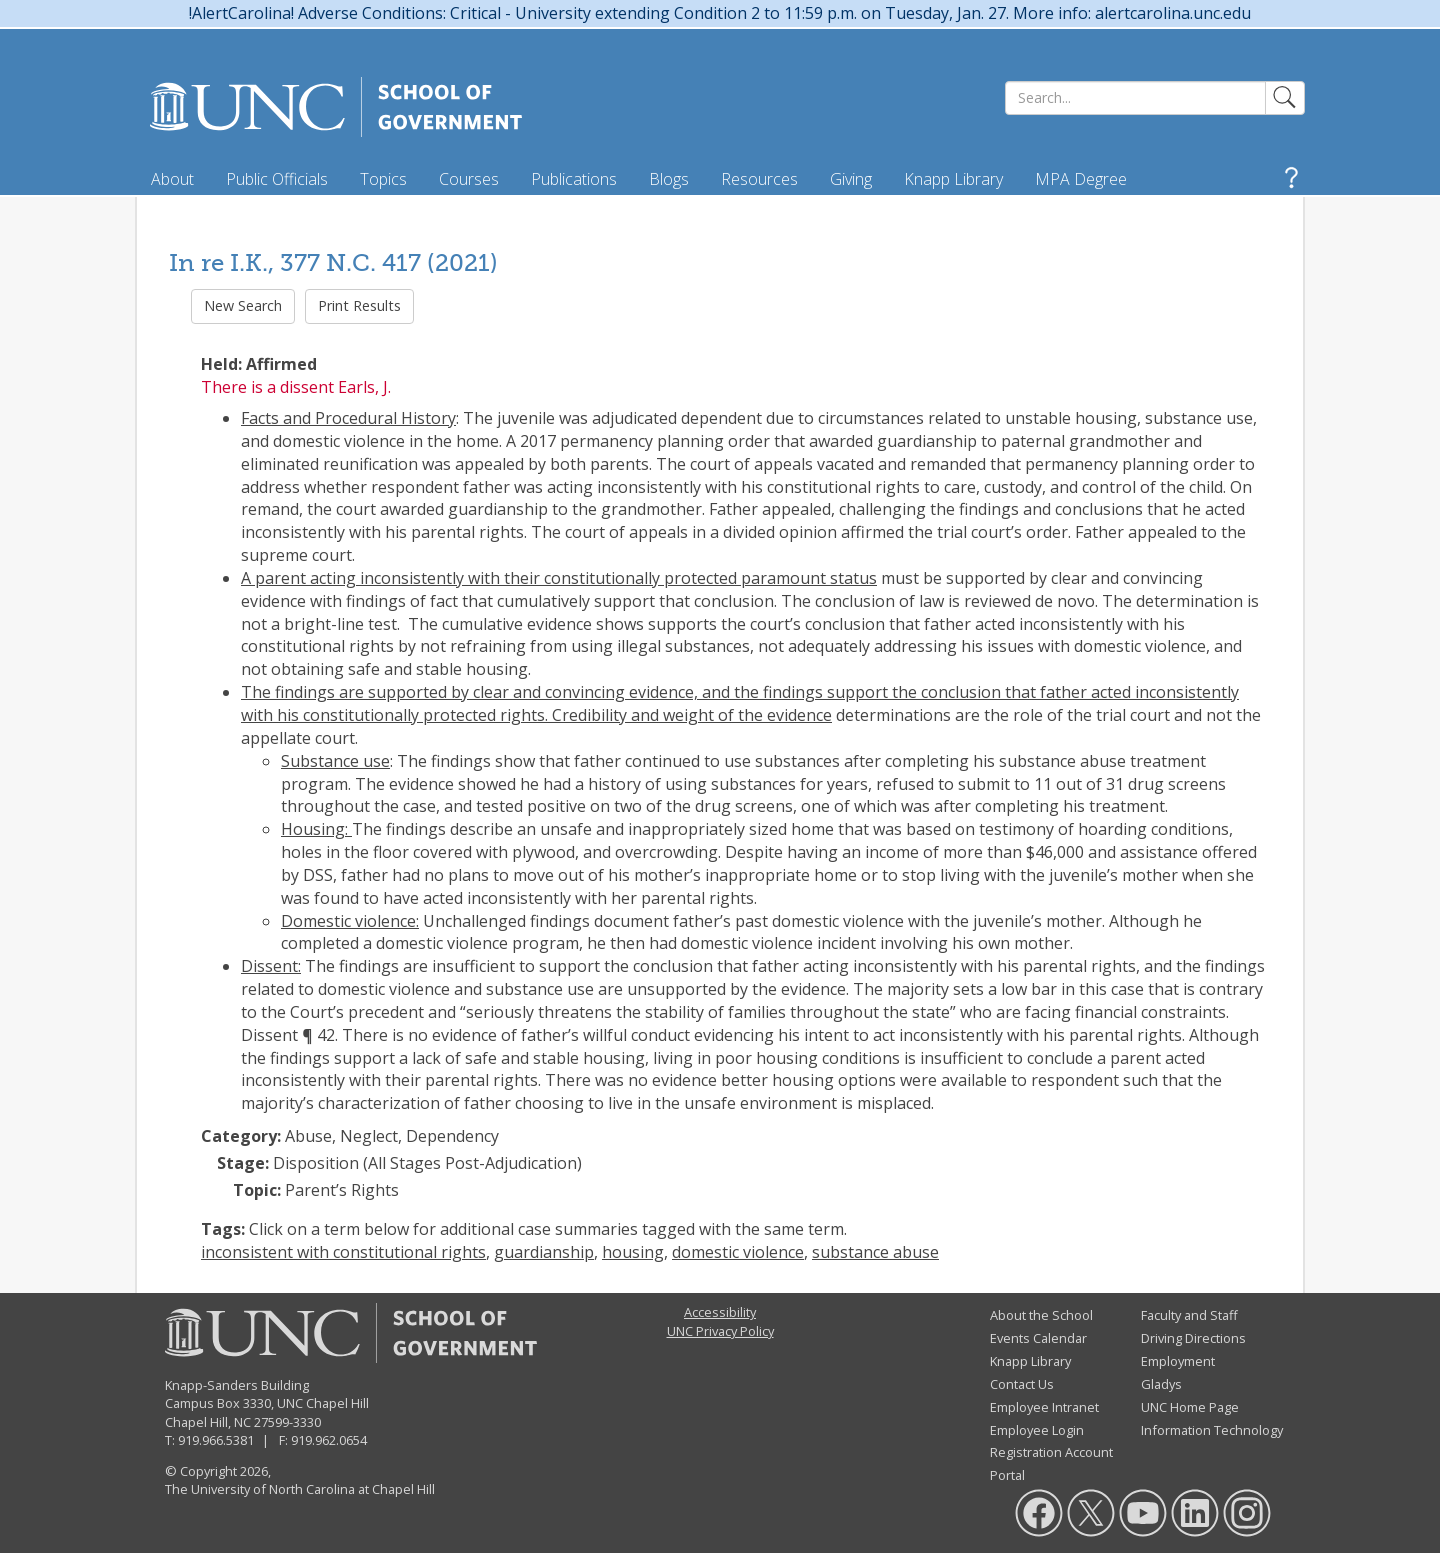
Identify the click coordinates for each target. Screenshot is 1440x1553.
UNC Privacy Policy (720, 1331)
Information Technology (1212, 1430)
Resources (759, 179)
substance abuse (875, 1252)
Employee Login (1037, 1430)
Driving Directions (1193, 1338)
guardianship (544, 1252)
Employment (1178, 1361)
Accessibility (720, 1312)
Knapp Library (953, 179)
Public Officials (277, 179)
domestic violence (738, 1252)
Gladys (1161, 1384)
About (172, 179)
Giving (851, 179)
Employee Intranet (1044, 1407)
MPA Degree (1081, 179)
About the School (1041, 1315)
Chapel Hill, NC (208, 1422)
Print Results (359, 305)
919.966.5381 (216, 1440)
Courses (469, 179)
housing (633, 1252)
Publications (574, 179)
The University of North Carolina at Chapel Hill (300, 1489)
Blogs (669, 179)
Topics (383, 179)
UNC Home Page (1190, 1407)
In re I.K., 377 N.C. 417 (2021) (333, 262)
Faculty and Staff (1189, 1315)
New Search (243, 305)
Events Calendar (1038, 1338)
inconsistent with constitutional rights (343, 1252)
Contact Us (1022, 1384)
